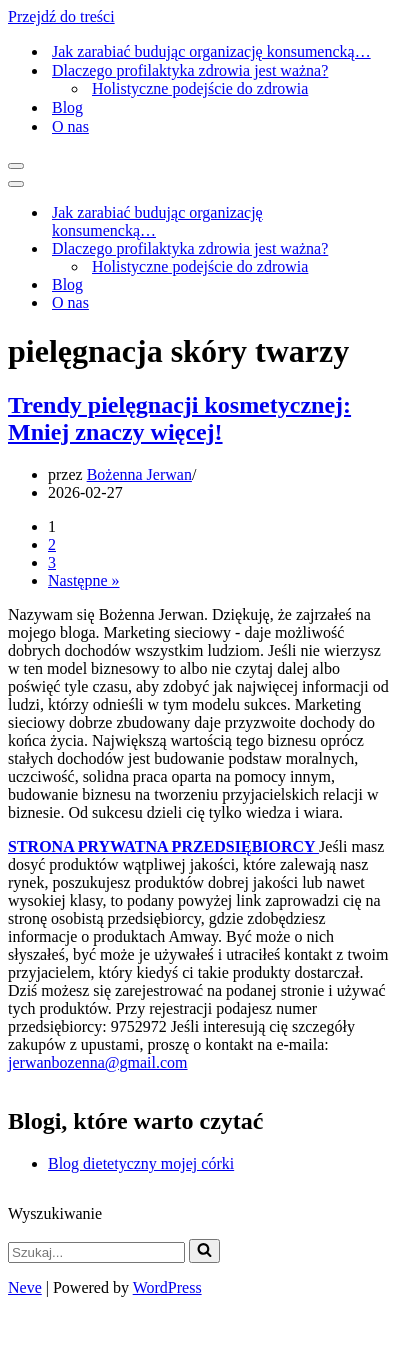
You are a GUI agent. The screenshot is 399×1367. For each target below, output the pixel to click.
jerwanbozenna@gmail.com (98, 1062)
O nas (70, 126)
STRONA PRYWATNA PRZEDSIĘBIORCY (163, 846)
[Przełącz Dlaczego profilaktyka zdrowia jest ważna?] (358, 249)
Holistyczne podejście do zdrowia (200, 88)
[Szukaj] (96, 1252)
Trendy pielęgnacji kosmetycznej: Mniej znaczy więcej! (179, 418)
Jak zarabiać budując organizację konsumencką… (211, 51)
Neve (25, 1287)
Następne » (84, 580)
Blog (67, 107)
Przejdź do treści (61, 16)
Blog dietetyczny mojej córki (141, 1163)
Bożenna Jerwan (139, 474)
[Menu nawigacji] (16, 166)
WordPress (167, 1287)
